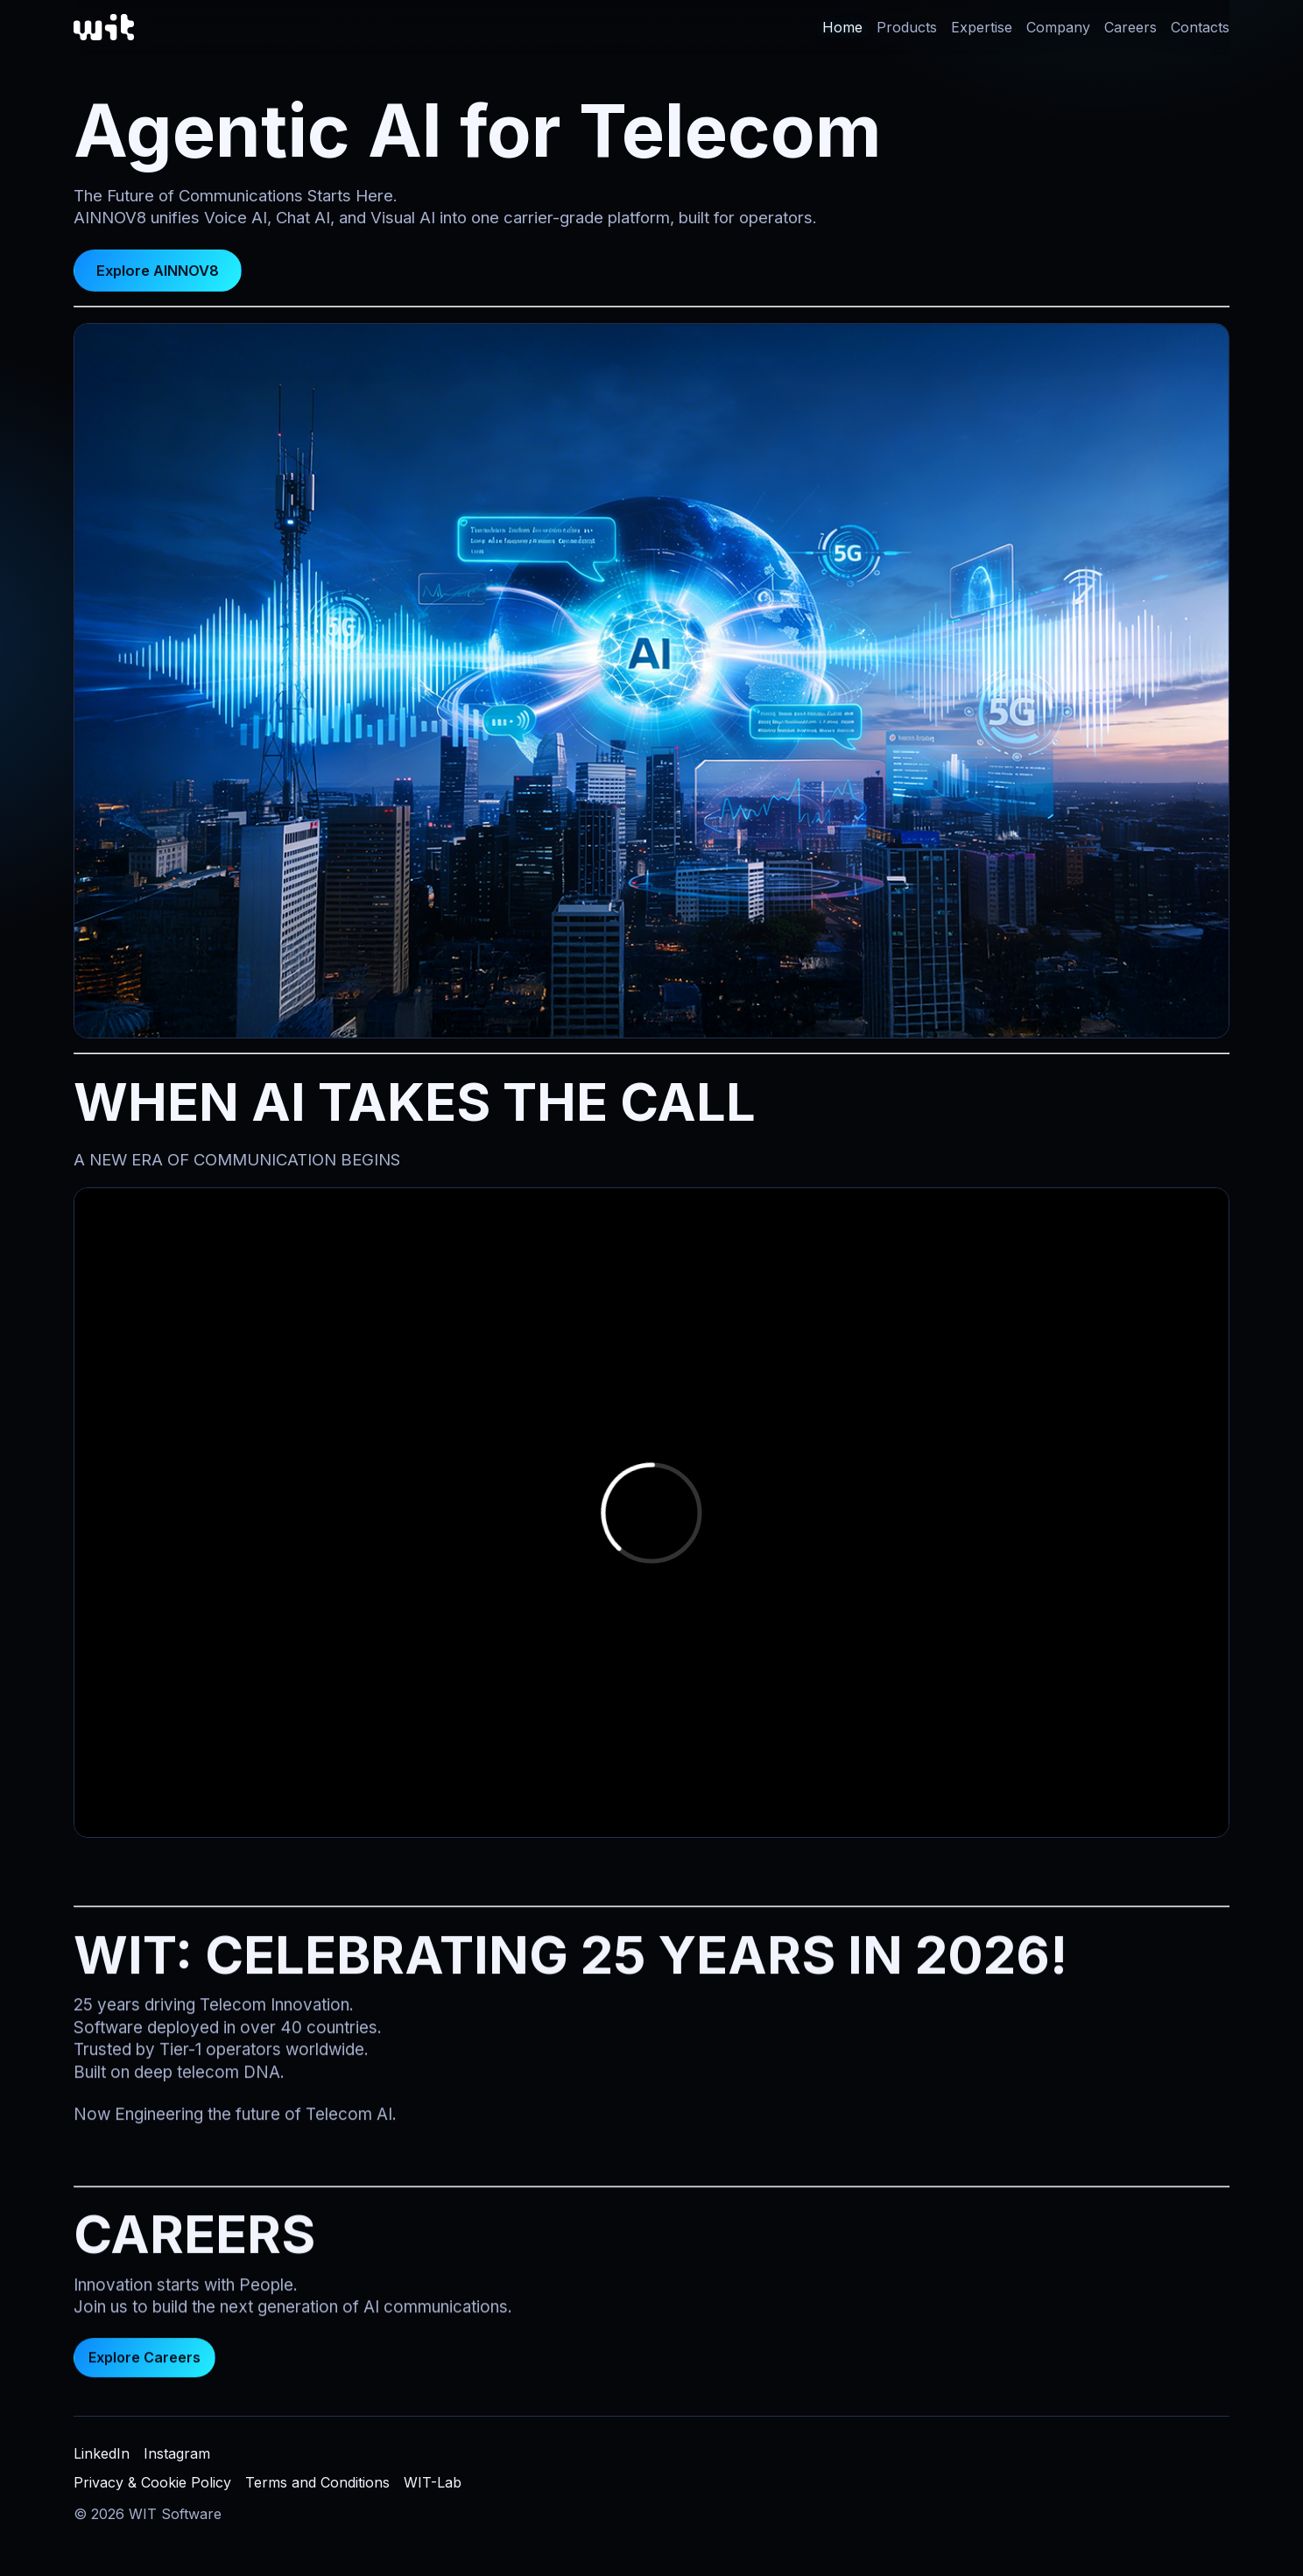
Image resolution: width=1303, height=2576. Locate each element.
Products (907, 27)
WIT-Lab (432, 2482)
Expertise (981, 27)
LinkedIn (102, 2453)
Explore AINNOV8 (157, 271)
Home (842, 27)
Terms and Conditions (317, 2482)
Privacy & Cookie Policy (152, 2482)
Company (1058, 27)
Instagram (177, 2453)
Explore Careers (144, 2363)
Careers (1130, 27)
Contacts (1200, 27)
